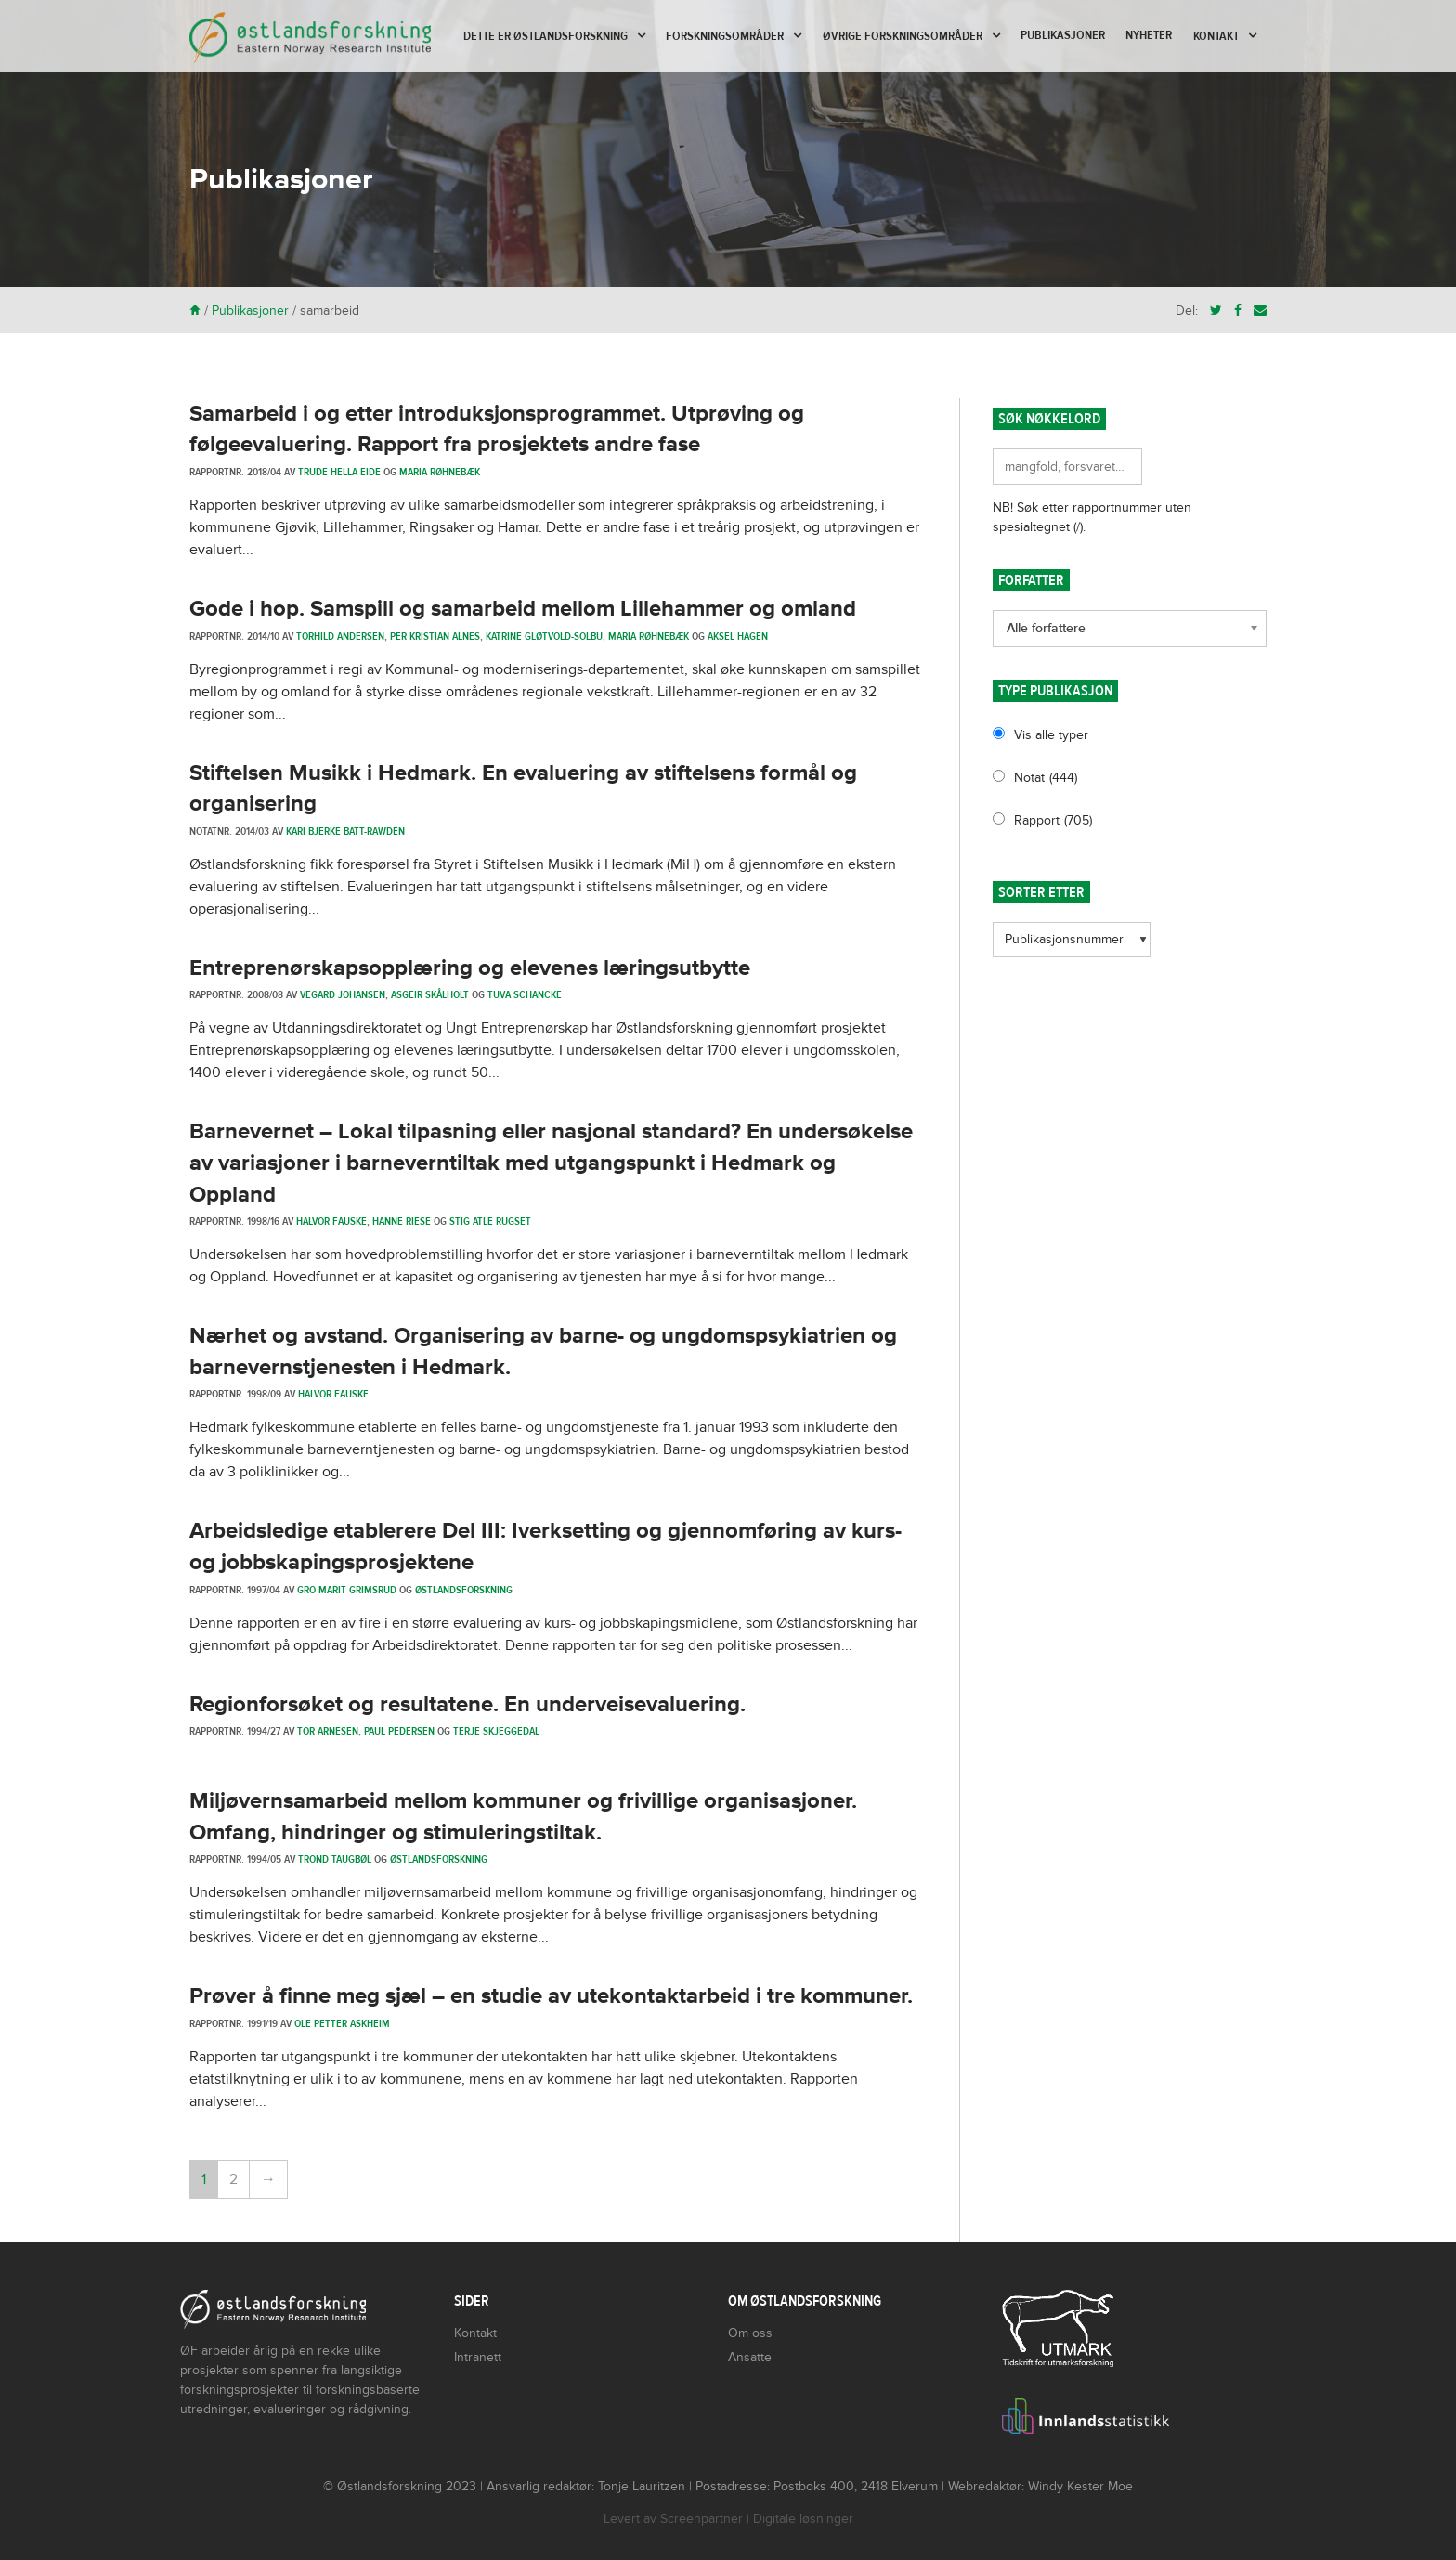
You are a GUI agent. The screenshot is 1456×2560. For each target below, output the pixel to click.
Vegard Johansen (342, 994)
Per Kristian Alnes (435, 636)
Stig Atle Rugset (490, 1221)
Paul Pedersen (399, 1730)
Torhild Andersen (340, 636)
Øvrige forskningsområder (902, 36)
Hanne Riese (401, 1221)
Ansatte (750, 2357)
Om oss (750, 2333)
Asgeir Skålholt (430, 994)
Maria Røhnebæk (439, 471)
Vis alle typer (1051, 735)
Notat (1045, 777)
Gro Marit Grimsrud (346, 1589)
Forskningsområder (725, 36)
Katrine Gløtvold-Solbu (544, 636)
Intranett (477, 2357)
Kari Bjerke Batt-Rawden (345, 831)
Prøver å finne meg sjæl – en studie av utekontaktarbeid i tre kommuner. (551, 1995)
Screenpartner (701, 2519)
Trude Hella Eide (339, 471)
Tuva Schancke (525, 994)
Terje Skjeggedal (496, 1730)
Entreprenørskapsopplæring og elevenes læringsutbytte (469, 968)
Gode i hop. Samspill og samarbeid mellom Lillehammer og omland (522, 608)
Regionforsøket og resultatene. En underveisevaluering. (467, 1704)
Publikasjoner (1062, 35)
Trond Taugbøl (334, 1859)
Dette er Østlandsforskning (545, 36)
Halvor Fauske (331, 1221)
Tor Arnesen (327, 1730)
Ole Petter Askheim (342, 2023)
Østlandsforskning (464, 1589)
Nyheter (1148, 35)
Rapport (1053, 820)
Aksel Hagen (738, 636)
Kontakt (1216, 36)
